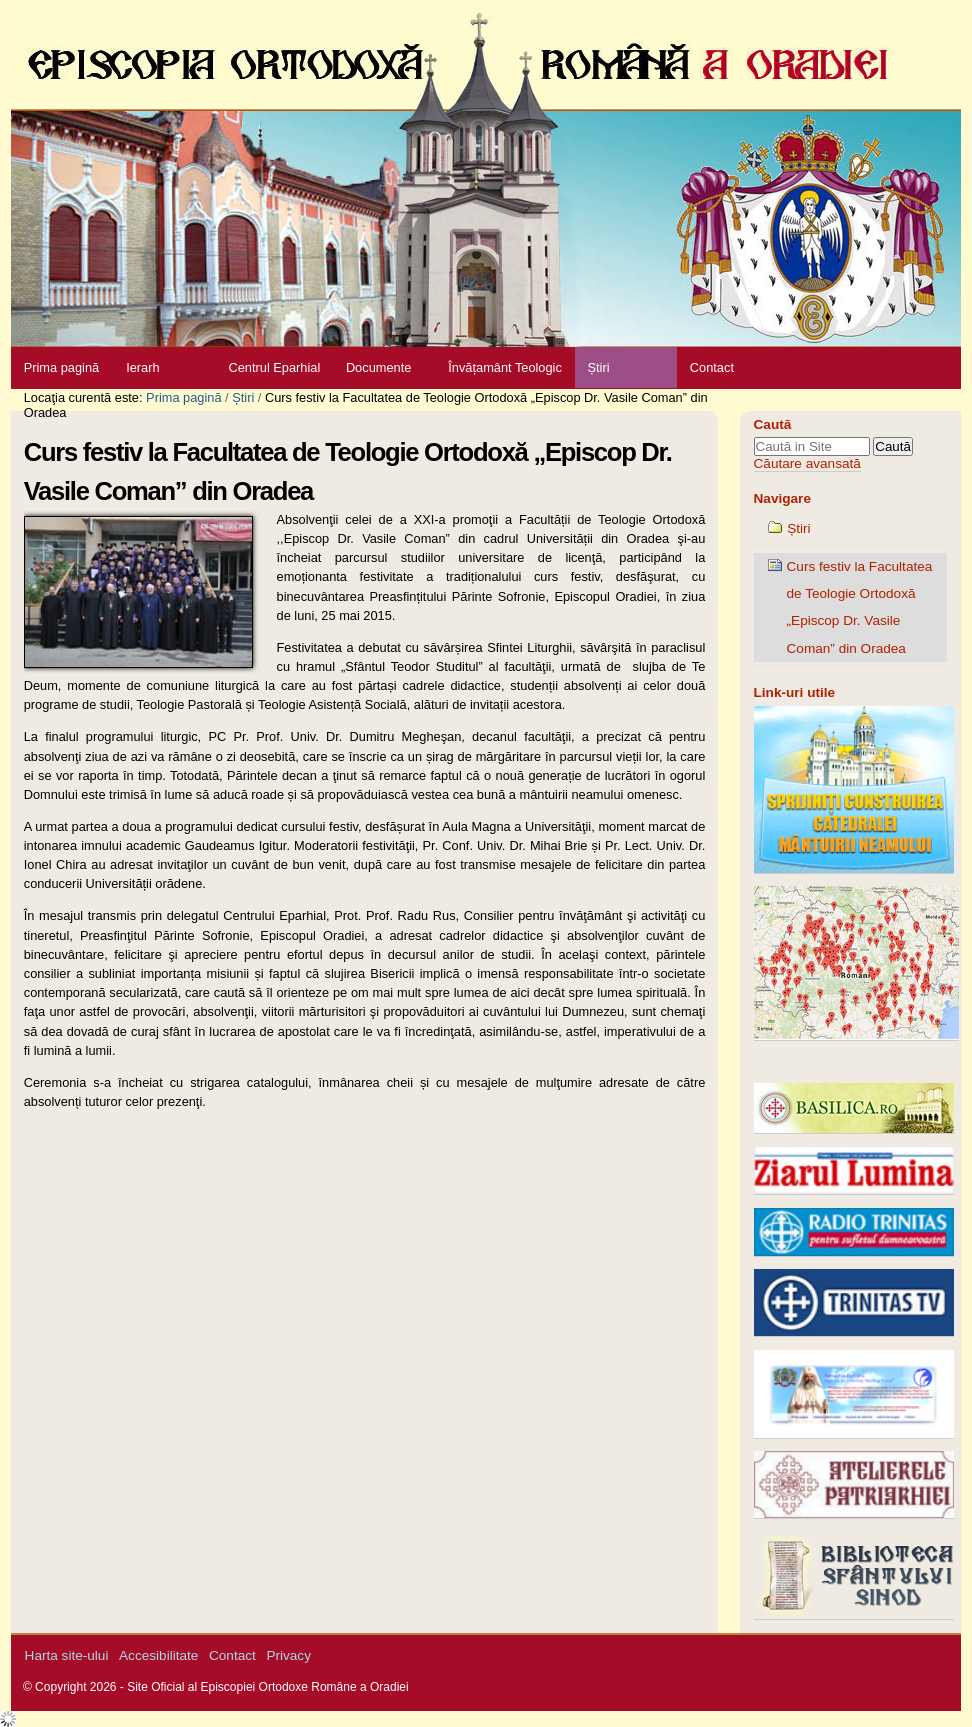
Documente (378, 367)
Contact (712, 367)
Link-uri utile (795, 692)
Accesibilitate (158, 1655)
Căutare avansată (807, 463)
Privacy (288, 1655)
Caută (773, 424)
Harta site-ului (67, 1655)
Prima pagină (61, 367)
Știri (598, 367)
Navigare (782, 498)
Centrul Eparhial (275, 367)
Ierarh (142, 367)
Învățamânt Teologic (505, 367)
